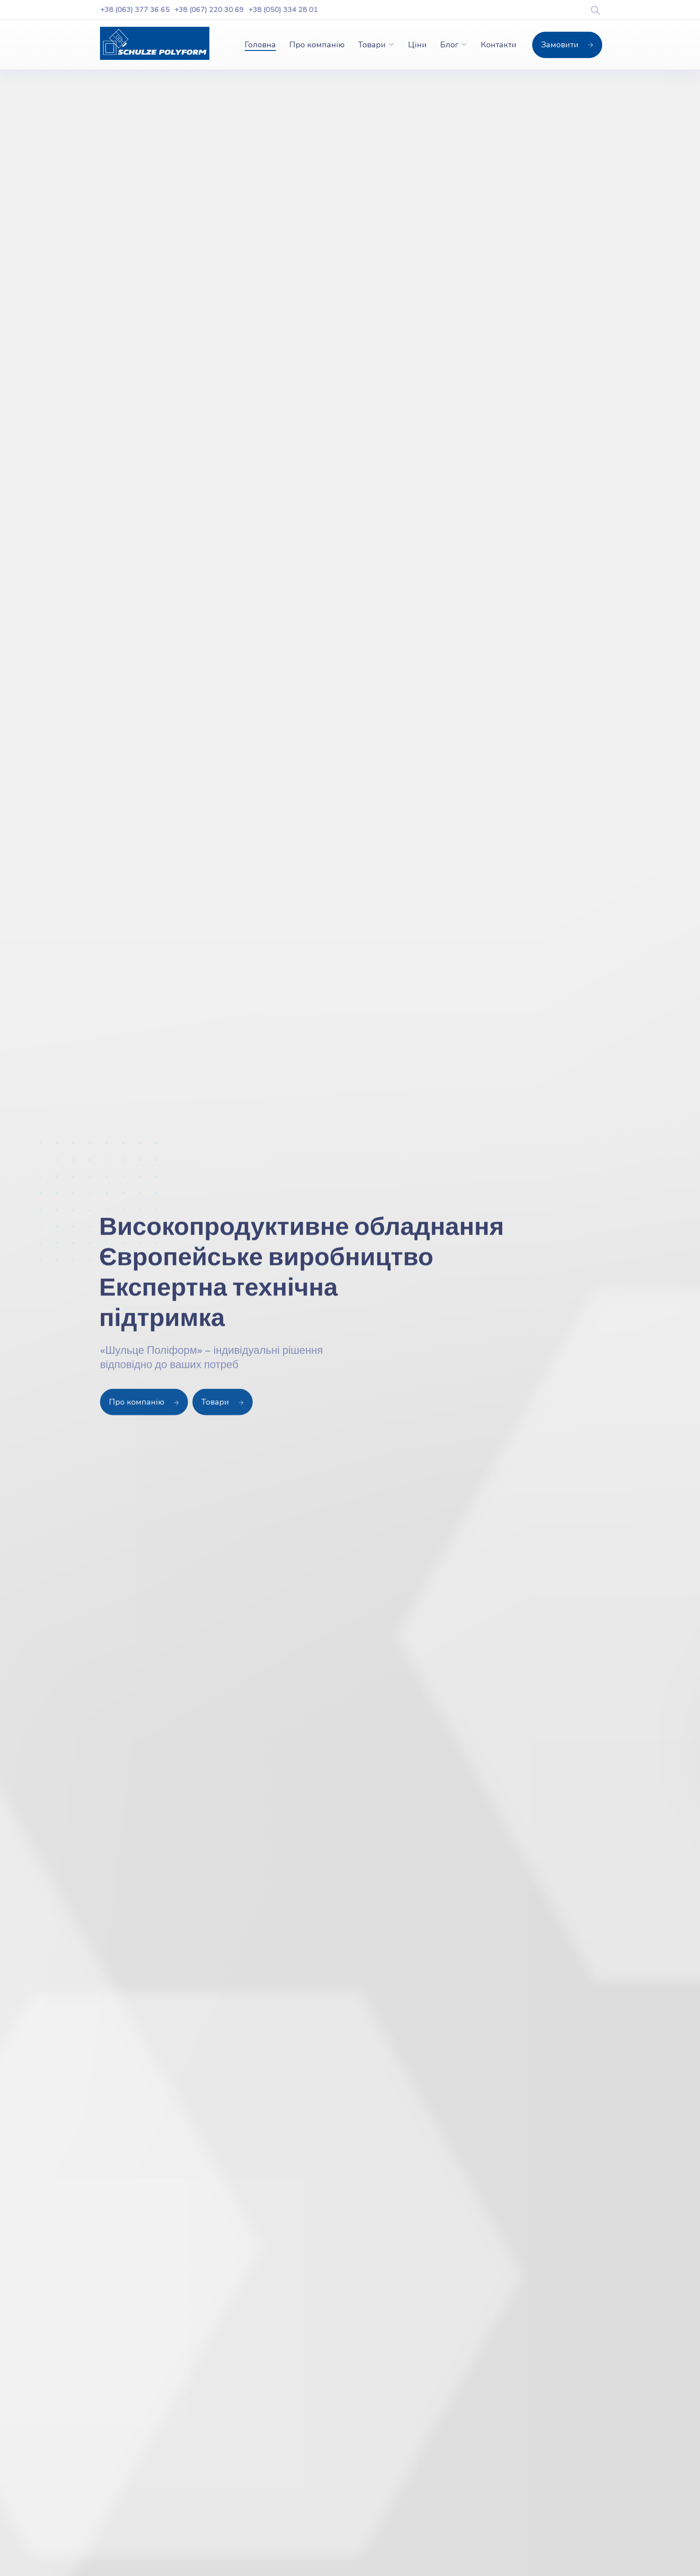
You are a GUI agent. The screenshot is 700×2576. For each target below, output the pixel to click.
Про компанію (317, 44)
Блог (449, 44)
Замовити (567, 44)
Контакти (499, 44)
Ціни (417, 44)
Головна (260, 44)
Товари (372, 44)
